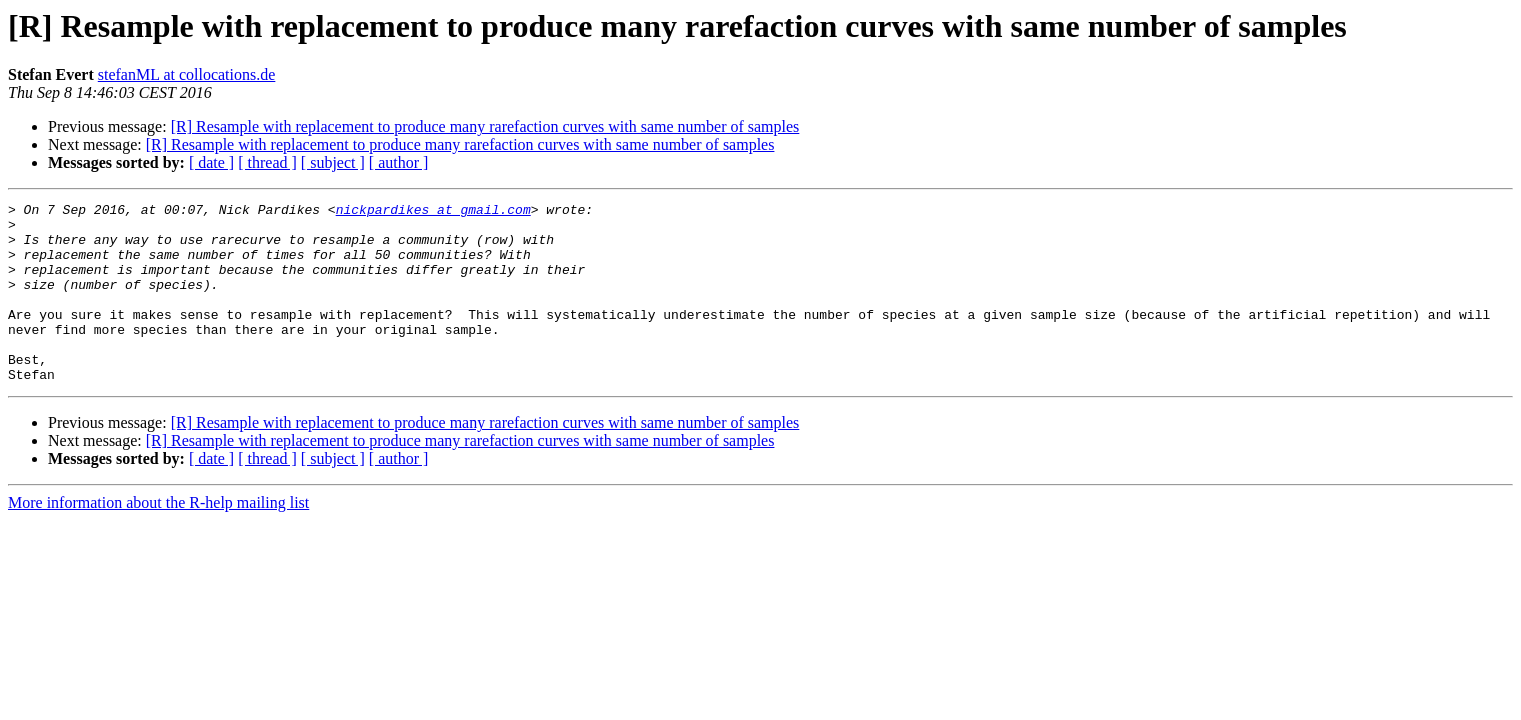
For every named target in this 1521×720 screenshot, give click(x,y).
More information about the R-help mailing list (158, 538)
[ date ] (211, 162)
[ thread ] (267, 162)
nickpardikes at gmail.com (433, 212)
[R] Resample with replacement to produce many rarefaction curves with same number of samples (485, 126)
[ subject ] (333, 162)
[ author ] (399, 162)
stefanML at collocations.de (187, 74)
